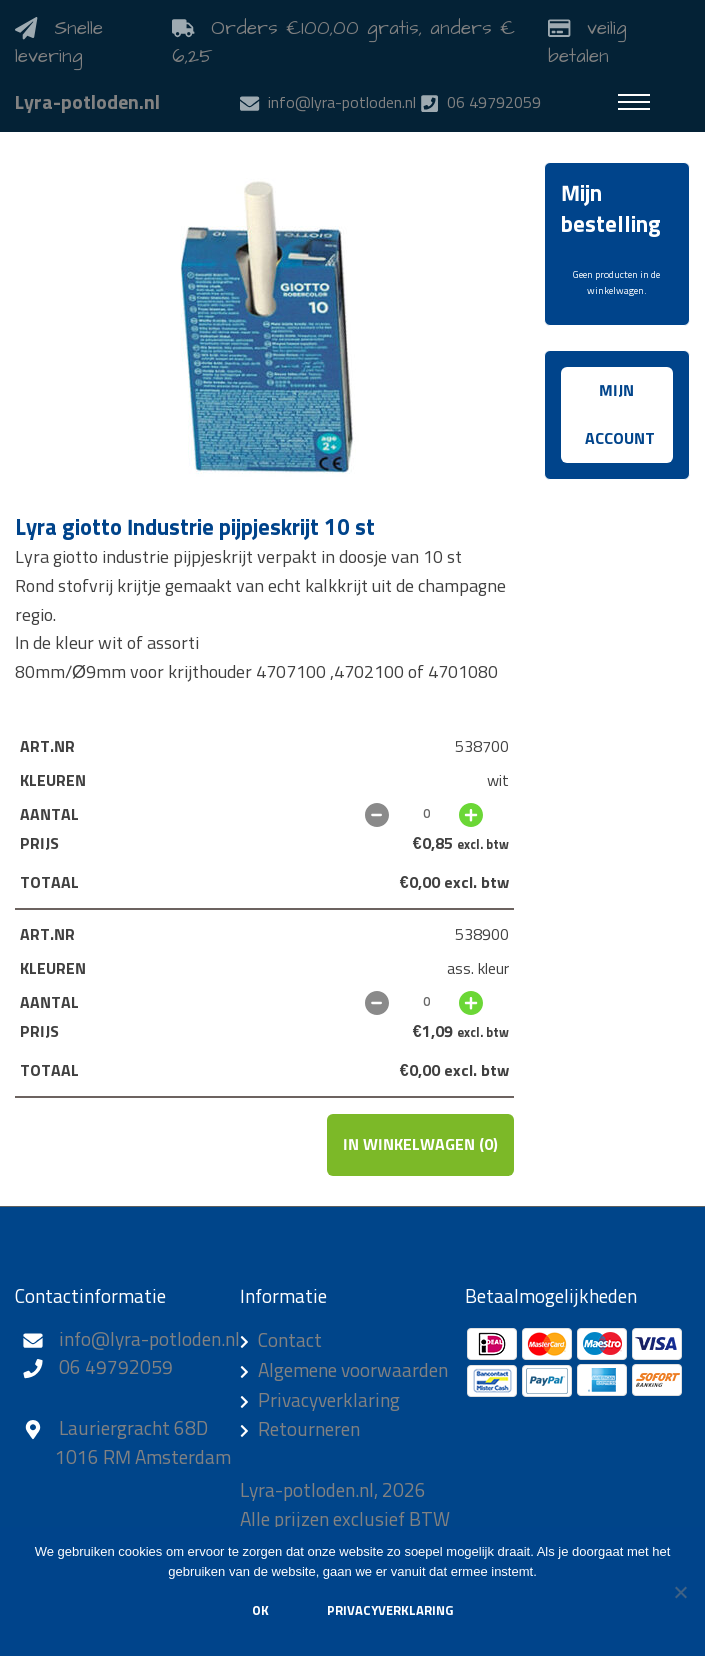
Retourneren (309, 1430)
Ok (260, 1611)
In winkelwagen (420, 1145)
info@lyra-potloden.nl (149, 1340)
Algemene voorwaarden (353, 1371)
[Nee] (680, 1592)
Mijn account (620, 415)
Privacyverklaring (329, 1401)
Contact (290, 1341)
